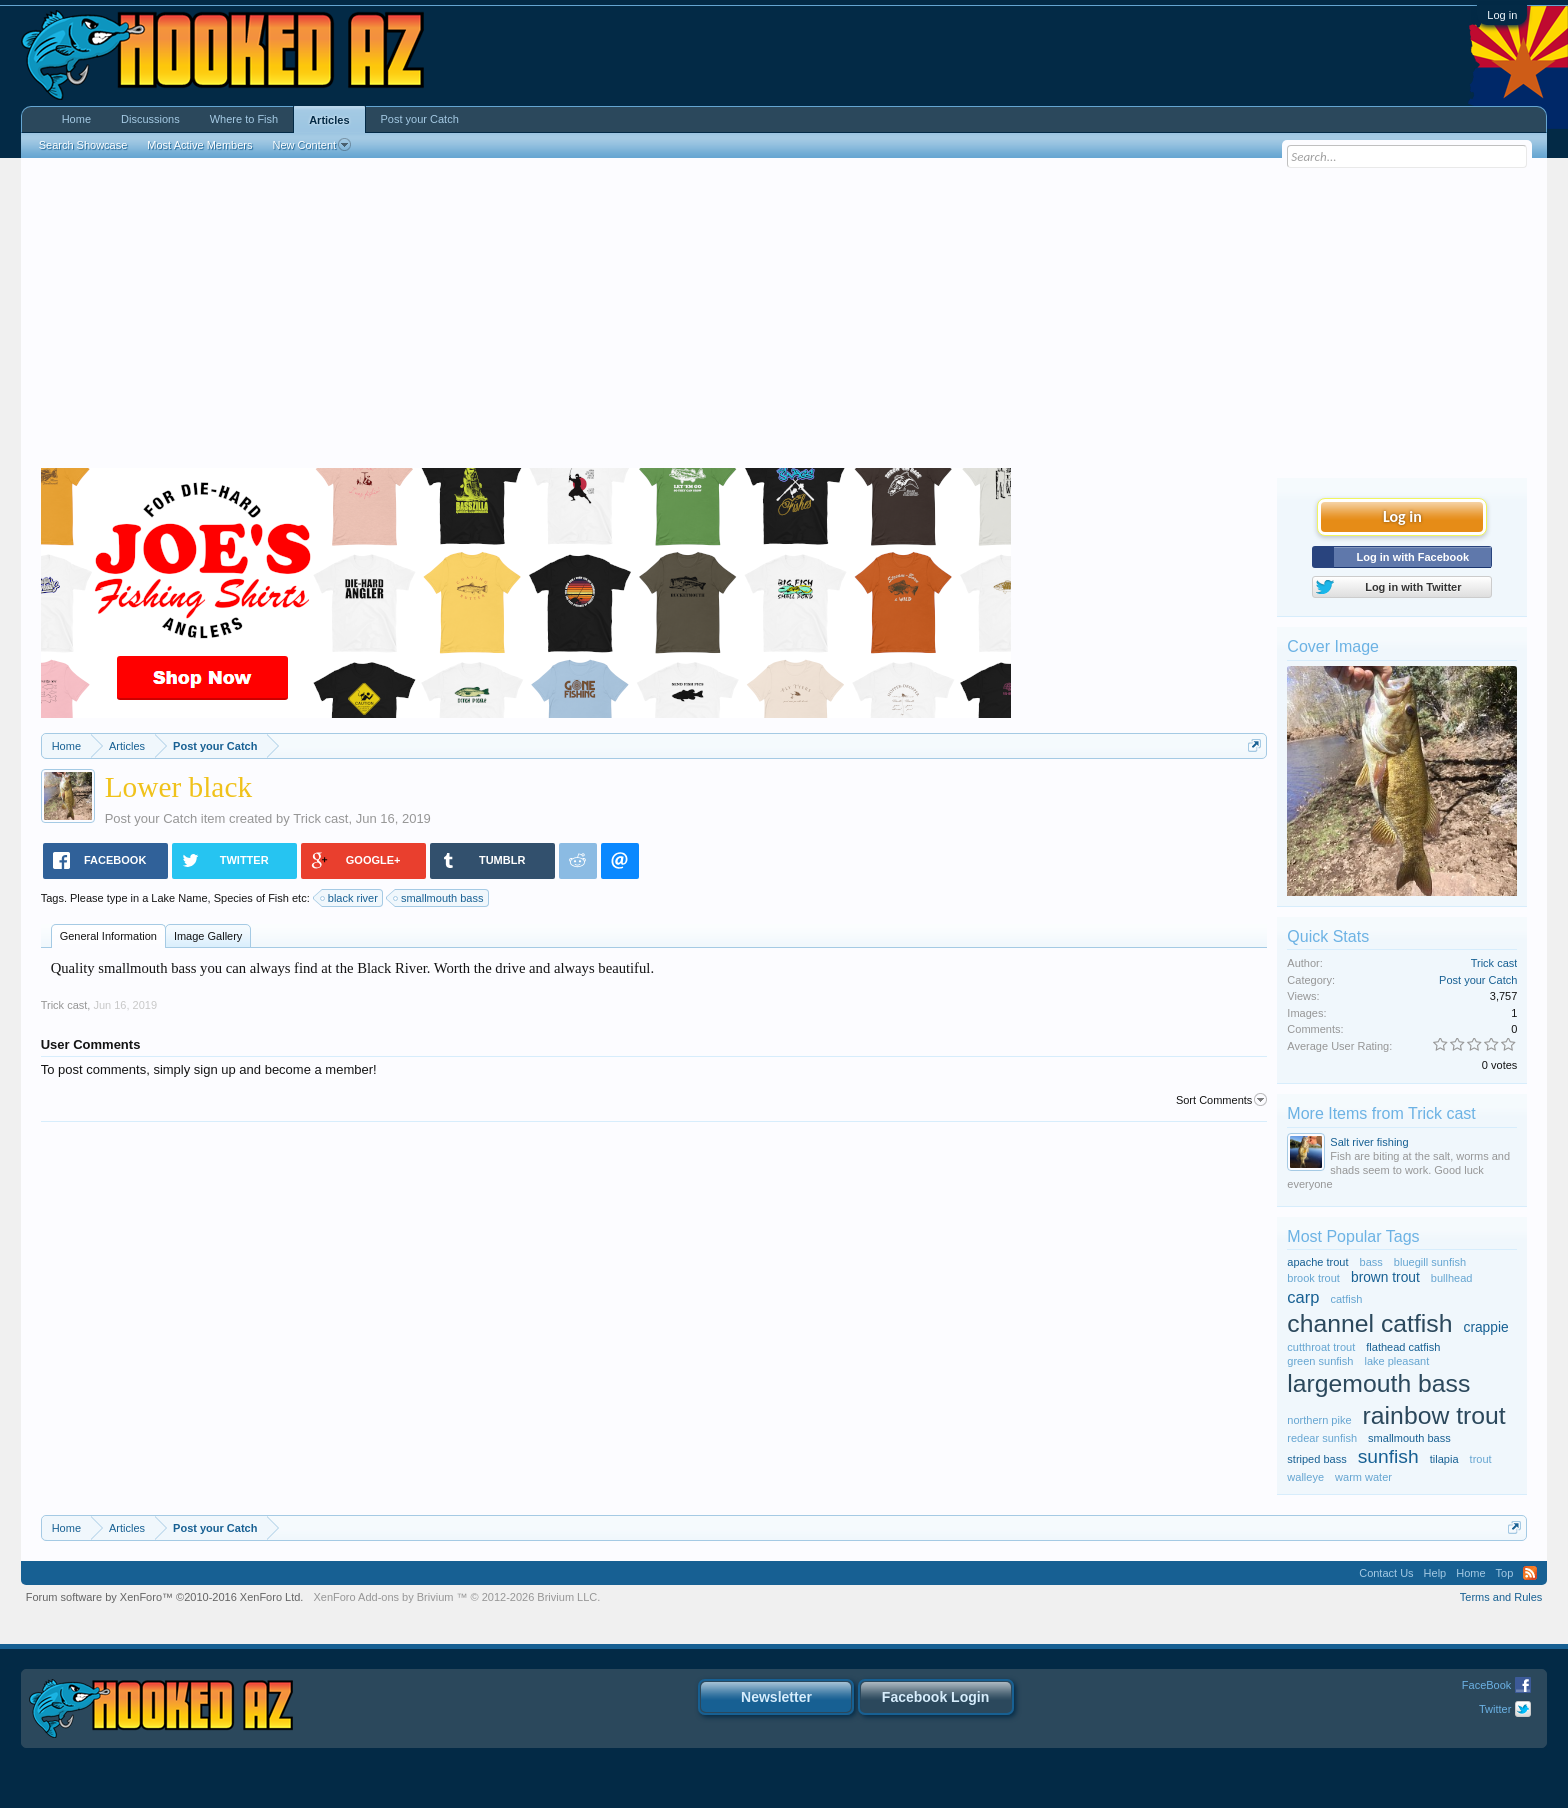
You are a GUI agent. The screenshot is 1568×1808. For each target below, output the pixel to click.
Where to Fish (244, 119)
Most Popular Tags (1353, 1236)
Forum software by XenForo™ (165, 1597)
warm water (1363, 1477)
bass (1371, 1262)
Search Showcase (83, 145)
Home (76, 119)
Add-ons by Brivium (456, 1597)
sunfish (1388, 1456)
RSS (1530, 1573)
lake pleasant (1396, 1361)
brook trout (1313, 1278)
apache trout (1317, 1262)
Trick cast (320, 818)
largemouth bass (1378, 1383)
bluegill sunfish (1430, 1262)
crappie (1486, 1327)
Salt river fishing (1369, 1142)
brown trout (1385, 1277)
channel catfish (1369, 1323)
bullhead (1452, 1278)
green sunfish (1320, 1361)
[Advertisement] (784, 318)
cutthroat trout (1321, 1347)
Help (1435, 1573)
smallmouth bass (439, 898)
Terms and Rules (1501, 1597)
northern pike (1319, 1420)
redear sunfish (1322, 1438)
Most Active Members (199, 145)
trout (1481, 1459)
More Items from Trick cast (1381, 1113)
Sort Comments (1221, 1100)
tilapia (1444, 1459)
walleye (1305, 1477)
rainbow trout (1434, 1415)
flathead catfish (1403, 1347)
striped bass (1316, 1459)
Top (1505, 1573)
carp (1303, 1297)
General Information (108, 936)
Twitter (1495, 1709)
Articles (329, 120)
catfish (1347, 1299)
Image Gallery (208, 936)
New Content (311, 145)
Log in (1502, 15)
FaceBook (1487, 1685)
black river (350, 898)
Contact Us (1386, 1573)
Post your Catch (151, 818)
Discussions (150, 119)
